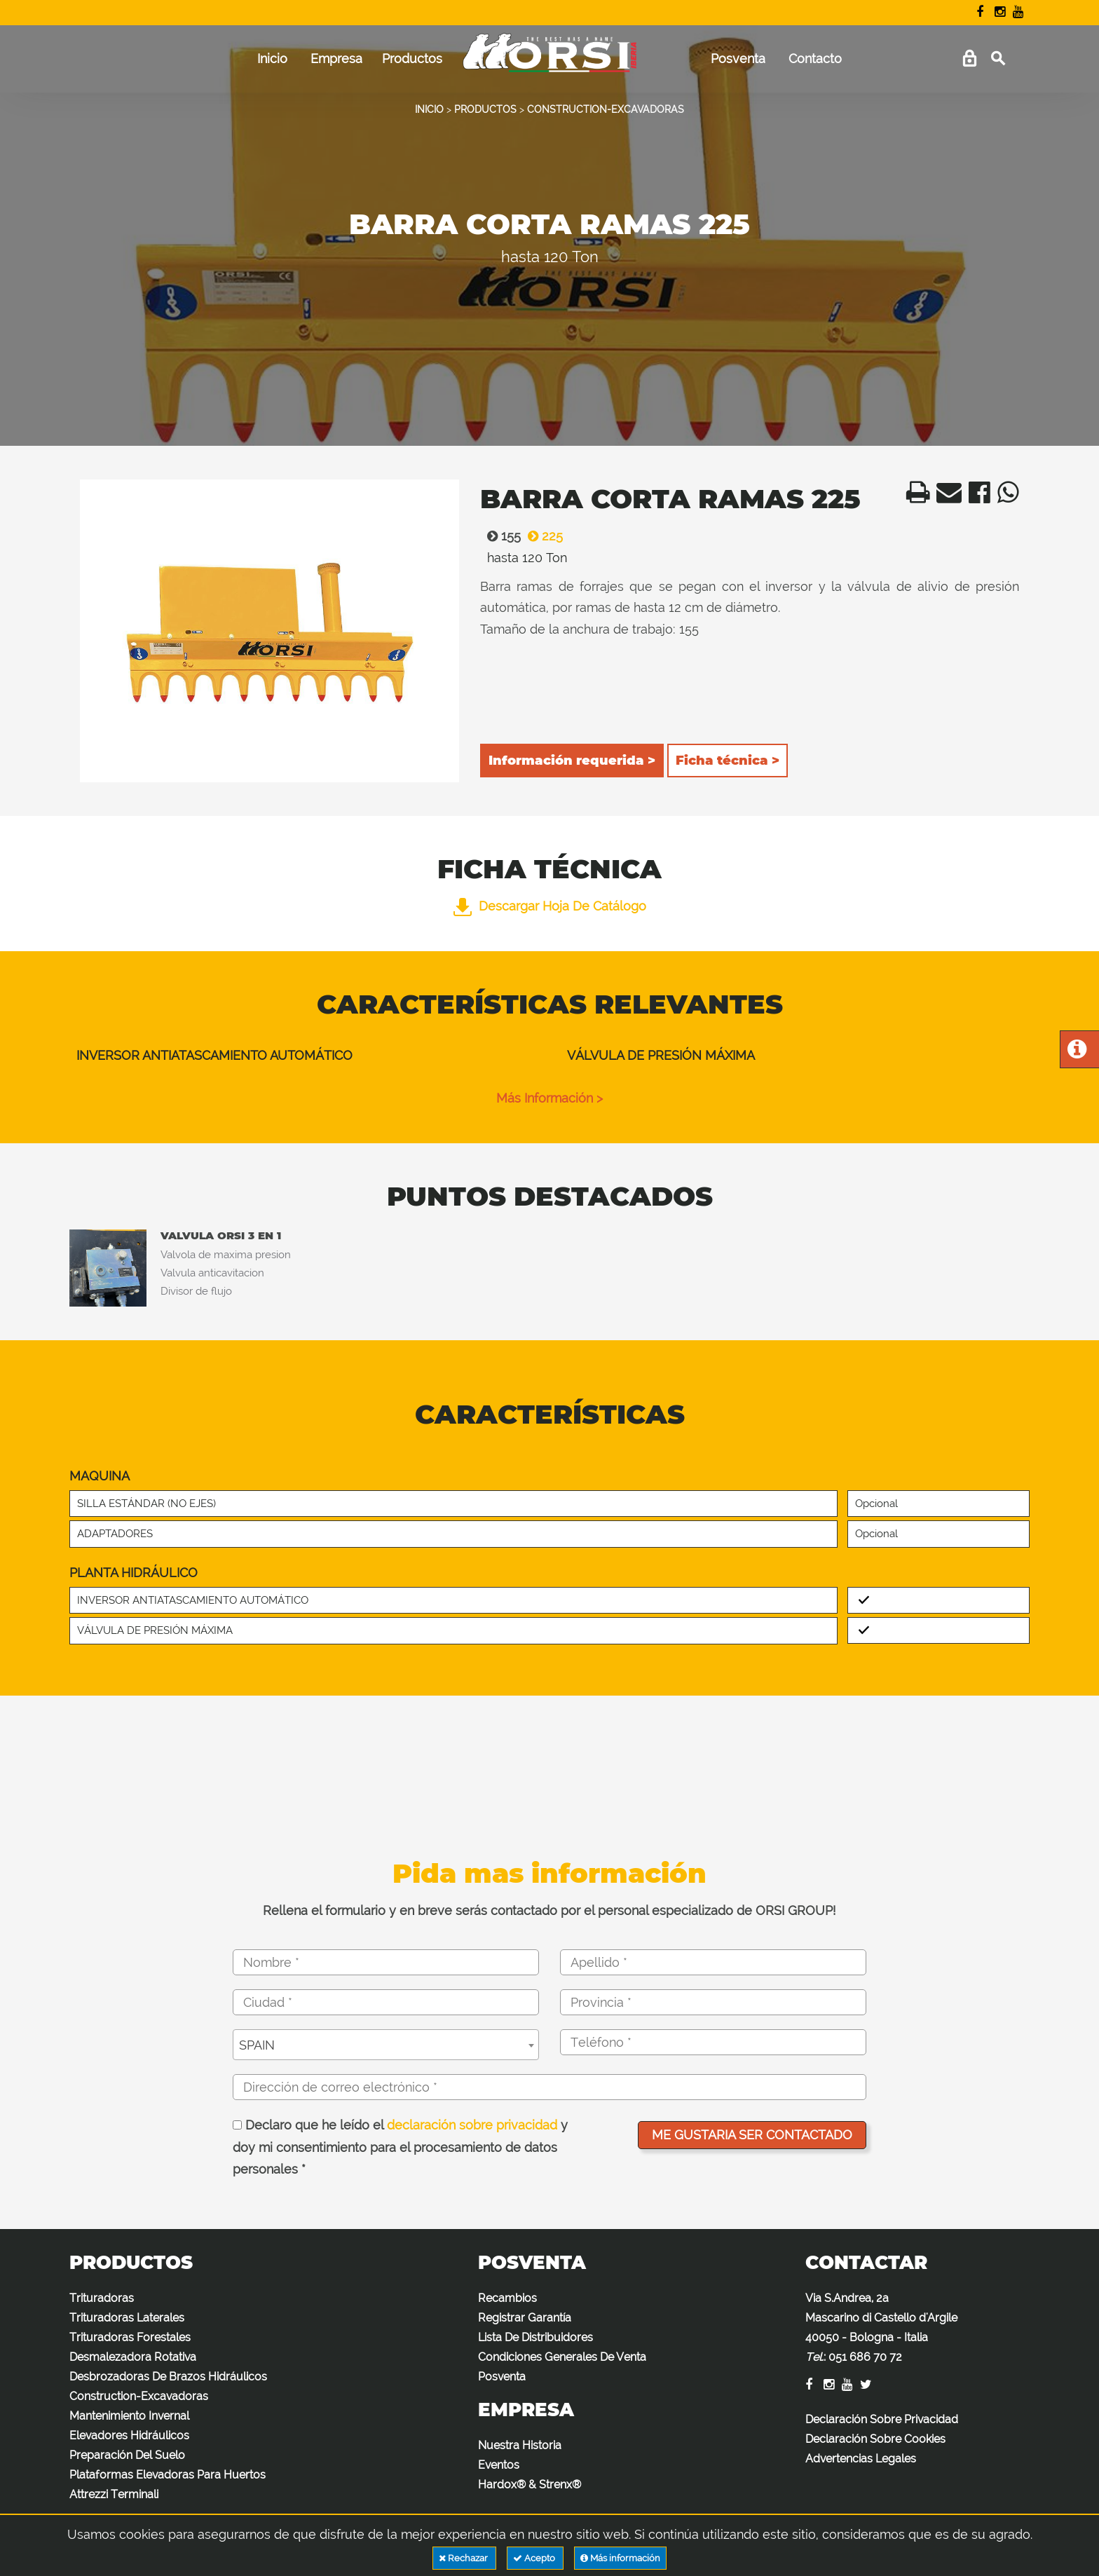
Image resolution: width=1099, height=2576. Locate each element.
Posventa (738, 58)
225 (542, 536)
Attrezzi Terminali (113, 2494)
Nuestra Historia (519, 2445)
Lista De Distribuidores (535, 2337)
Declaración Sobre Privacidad (881, 2419)
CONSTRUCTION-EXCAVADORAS (605, 109)
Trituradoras (101, 2298)
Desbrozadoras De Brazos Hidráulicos (168, 2376)
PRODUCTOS (485, 109)
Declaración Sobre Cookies (875, 2439)
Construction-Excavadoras (138, 2396)
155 (500, 536)
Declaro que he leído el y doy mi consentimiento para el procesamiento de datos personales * (400, 2147)
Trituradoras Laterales (126, 2317)
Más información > (549, 1098)
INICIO (429, 109)
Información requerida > (572, 760)
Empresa (336, 58)
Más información (620, 2558)
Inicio (272, 58)
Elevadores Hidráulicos (129, 2435)
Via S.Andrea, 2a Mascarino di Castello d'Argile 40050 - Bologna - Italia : (881, 2327)
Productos (412, 58)
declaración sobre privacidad (472, 2125)
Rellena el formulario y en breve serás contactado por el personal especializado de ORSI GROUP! (549, 1910)
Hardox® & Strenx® (529, 2484)
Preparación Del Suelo (127, 2455)
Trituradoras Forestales (130, 2337)
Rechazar (464, 2558)
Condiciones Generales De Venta (562, 2357)
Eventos (498, 2465)
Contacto (815, 58)
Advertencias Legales (860, 2458)
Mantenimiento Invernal (129, 2415)
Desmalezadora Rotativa (132, 2357)
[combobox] (386, 2044)
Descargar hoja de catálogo (549, 906)
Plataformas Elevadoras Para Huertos (167, 2474)
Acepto (535, 2558)
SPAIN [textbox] (257, 2045)
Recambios (507, 2298)
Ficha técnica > (727, 760)
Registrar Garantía (524, 2317)
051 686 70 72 (865, 2357)
